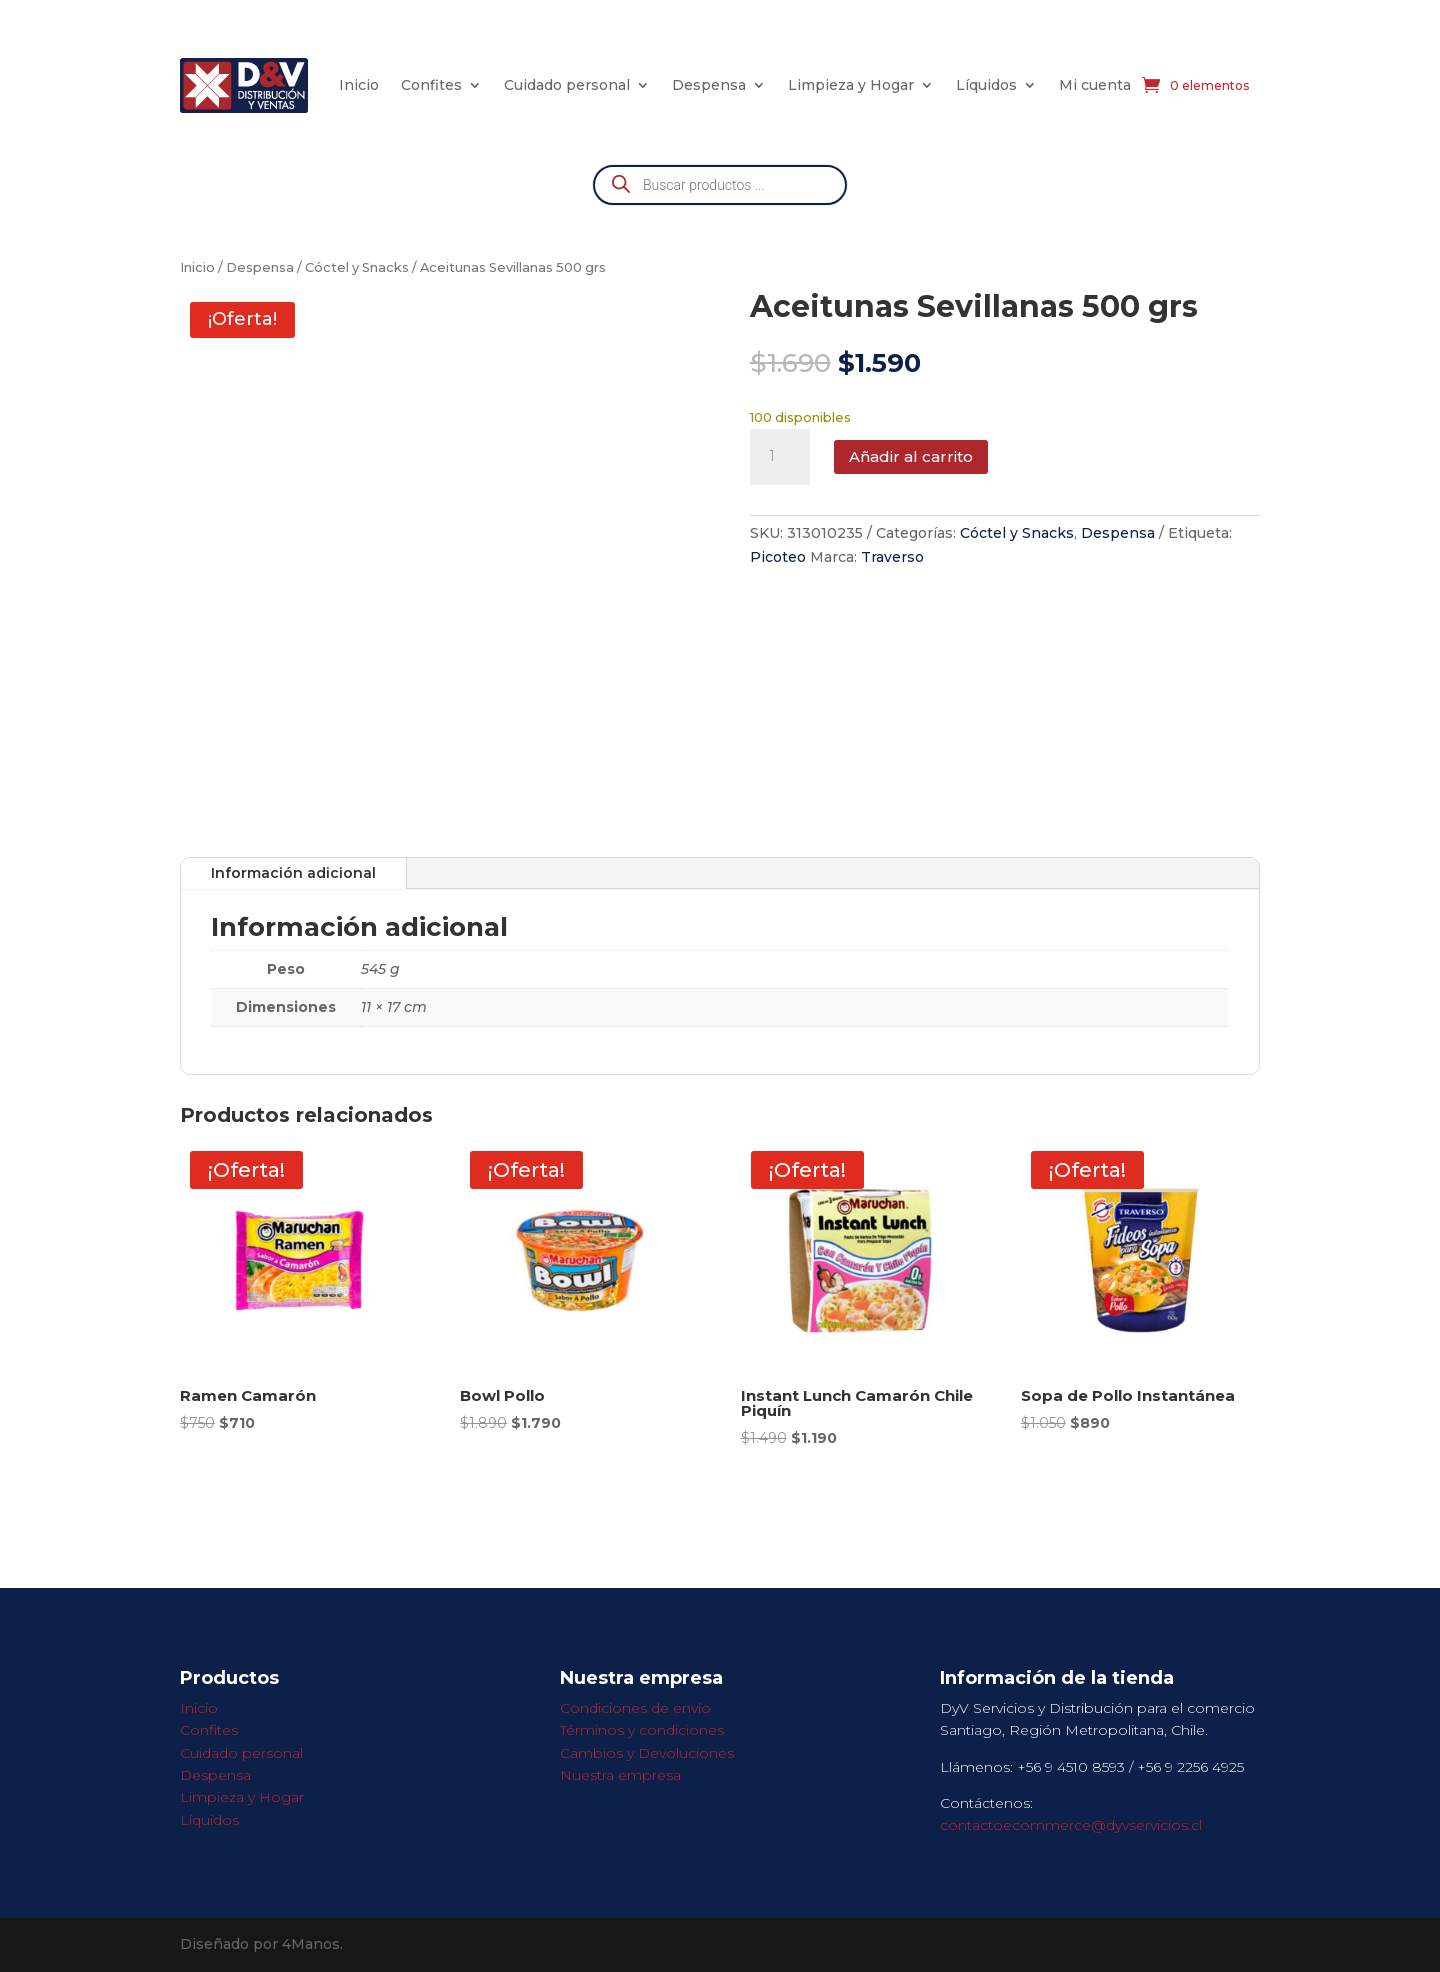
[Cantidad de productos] (780, 457)
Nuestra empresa (620, 1775)
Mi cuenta (1095, 85)
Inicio (359, 85)
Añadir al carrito (911, 456)
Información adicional (293, 873)
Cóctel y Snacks (357, 267)
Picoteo (778, 557)
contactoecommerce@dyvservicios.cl (1071, 1825)
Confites (431, 85)
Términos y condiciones (642, 1730)
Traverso (892, 557)
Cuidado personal (567, 85)
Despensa (709, 85)
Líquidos (986, 85)
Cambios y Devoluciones (647, 1753)
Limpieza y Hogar (851, 85)
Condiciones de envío (635, 1708)
